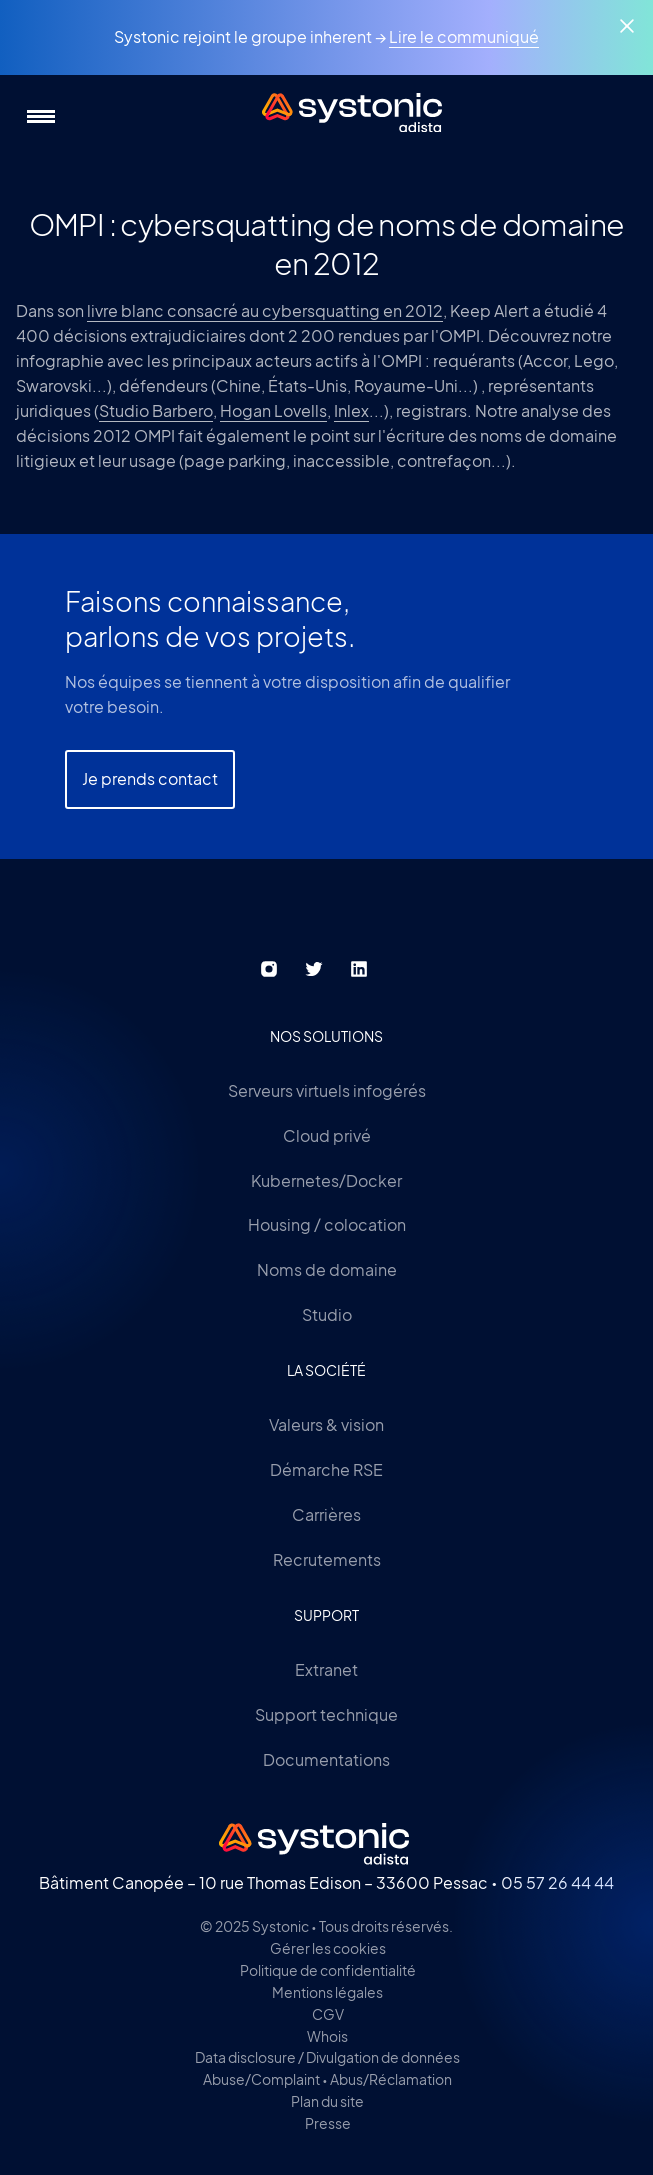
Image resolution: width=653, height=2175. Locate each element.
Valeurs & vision (326, 1424)
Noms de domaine (327, 1269)
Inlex (351, 410)
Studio (327, 1314)
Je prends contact (150, 778)
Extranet (326, 1669)
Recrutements (327, 1559)
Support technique (326, 1714)
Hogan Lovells (273, 410)
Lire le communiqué (464, 36)
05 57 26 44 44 (557, 1882)
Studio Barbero (156, 410)
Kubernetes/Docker (326, 1180)
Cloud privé (327, 1135)
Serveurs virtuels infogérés (327, 1090)
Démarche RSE (326, 1469)
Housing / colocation (327, 1224)
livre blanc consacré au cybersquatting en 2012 (265, 310)
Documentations (326, 1759)
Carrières (326, 1514)
